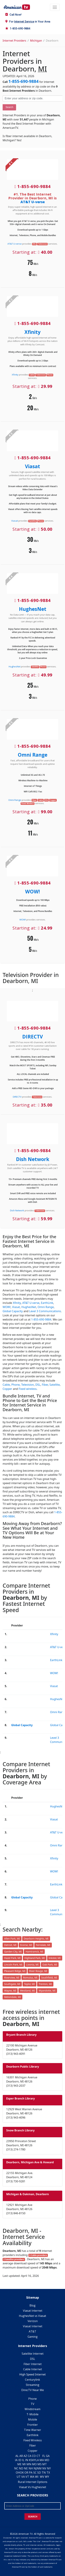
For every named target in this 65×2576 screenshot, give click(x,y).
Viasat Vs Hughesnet (32, 2487)
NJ (35, 2468)
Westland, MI (27, 1990)
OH (18, 2472)
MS (39, 2464)
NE (26, 2468)
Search (9, 107)
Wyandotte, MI (47, 1990)
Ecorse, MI (26, 1945)
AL (17, 2456)
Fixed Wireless (32, 2440)
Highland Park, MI (34, 1958)
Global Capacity (13, 1311)
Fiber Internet (33, 2364)
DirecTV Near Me (32, 2390)
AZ (25, 2456)
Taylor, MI (29, 1984)
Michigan (36, 40)
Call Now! (13, 14)
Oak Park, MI (49, 1964)
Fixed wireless (28, 1389)
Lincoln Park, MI (13, 1964)
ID (19, 2460)
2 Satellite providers (13, 2259)
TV (32, 2404)
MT (44, 2464)
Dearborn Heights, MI (36, 1938)
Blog (32, 2305)
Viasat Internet (32, 2311)
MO (34, 2464)
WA (32, 2477)
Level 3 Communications (45, 1311)
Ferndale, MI (43, 1945)
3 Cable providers (38, 2255)
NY (49, 2468)
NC (16, 2468)
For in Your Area (27, 21)
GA (48, 2456)
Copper (7, 1389)
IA (16, 2460)
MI (24, 2464)
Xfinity (32, 332)
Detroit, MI (10, 1945)
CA (29, 2456)
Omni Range (32, 754)
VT (27, 2477)
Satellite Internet (33, 2354)
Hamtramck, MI (34, 1951)
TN (44, 2472)
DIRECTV (32, 1036)
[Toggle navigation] (55, 7)
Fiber (45, 1385)
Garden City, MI (13, 1951)
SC (35, 2472)
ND (21, 2468)
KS (30, 2460)
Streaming (32, 2385)
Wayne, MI (10, 1990)
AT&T (32, 2331)
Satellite (54, 1385)
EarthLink (47, 1303)
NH (31, 2468)
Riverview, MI (11, 1977)
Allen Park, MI (12, 1938)
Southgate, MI (12, 1984)
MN (29, 2464)
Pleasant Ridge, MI (14, 1971)
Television (27, 1385)
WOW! (32, 891)
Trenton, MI (45, 1984)
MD (47, 2460)
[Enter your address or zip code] (32, 98)
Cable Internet (32, 2369)
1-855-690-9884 (17, 28)
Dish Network (32, 1159)
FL (43, 2456)
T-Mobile (32, 2414)
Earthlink (32, 2435)
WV (42, 2477)
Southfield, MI (49, 1977)
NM (39, 2468)
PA (30, 2472)
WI (36, 2477)
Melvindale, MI (12, 1997)
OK (22, 2472)
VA (23, 2477)
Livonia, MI (32, 1964)
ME (19, 2464)
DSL (37, 1385)
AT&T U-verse (32, 202)
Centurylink (32, 2380)
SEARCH (32, 2516)
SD (39, 2472)
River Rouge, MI (38, 1971)
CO (34, 2456)
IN (26, 2460)
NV (44, 2468)
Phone (15, 1385)
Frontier (32, 2425)
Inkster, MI (55, 1958)
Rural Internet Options (32, 2482)
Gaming (33, 2337)
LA (37, 2460)
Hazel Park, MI (12, 1958)
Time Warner (32, 2430)
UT (19, 2477)
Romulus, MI (30, 1977)
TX (48, 2472)
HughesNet (32, 609)
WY (47, 2477)
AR (21, 2456)
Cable (6, 1385)
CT (38, 2456)
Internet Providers (14, 40)
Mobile (32, 2419)
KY (34, 2460)
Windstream (32, 2409)
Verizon (33, 2321)
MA (42, 2460)
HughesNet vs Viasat (32, 2316)
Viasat (32, 466)
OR (26, 2472)
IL (23, 2460)
